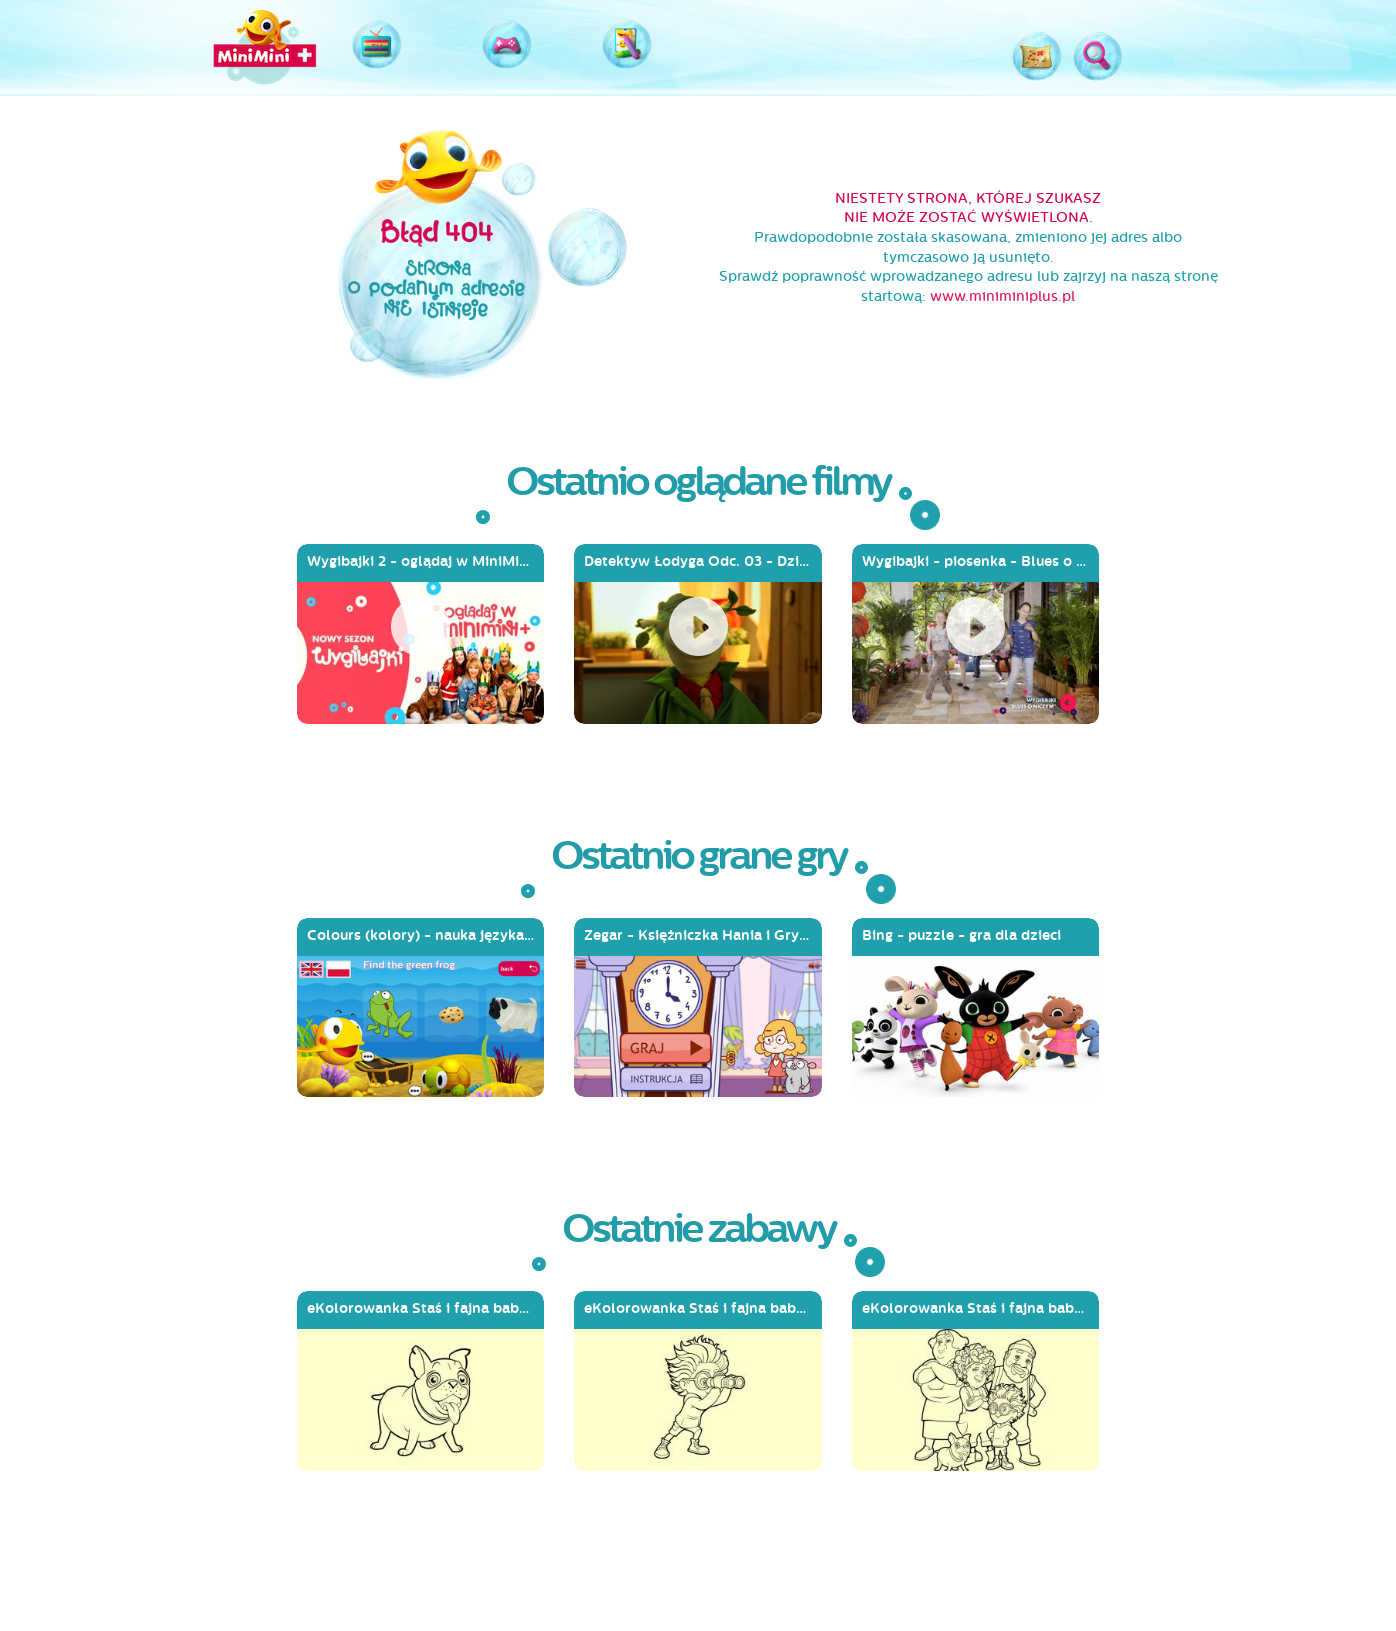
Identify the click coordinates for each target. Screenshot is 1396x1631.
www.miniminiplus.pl (1002, 296)
